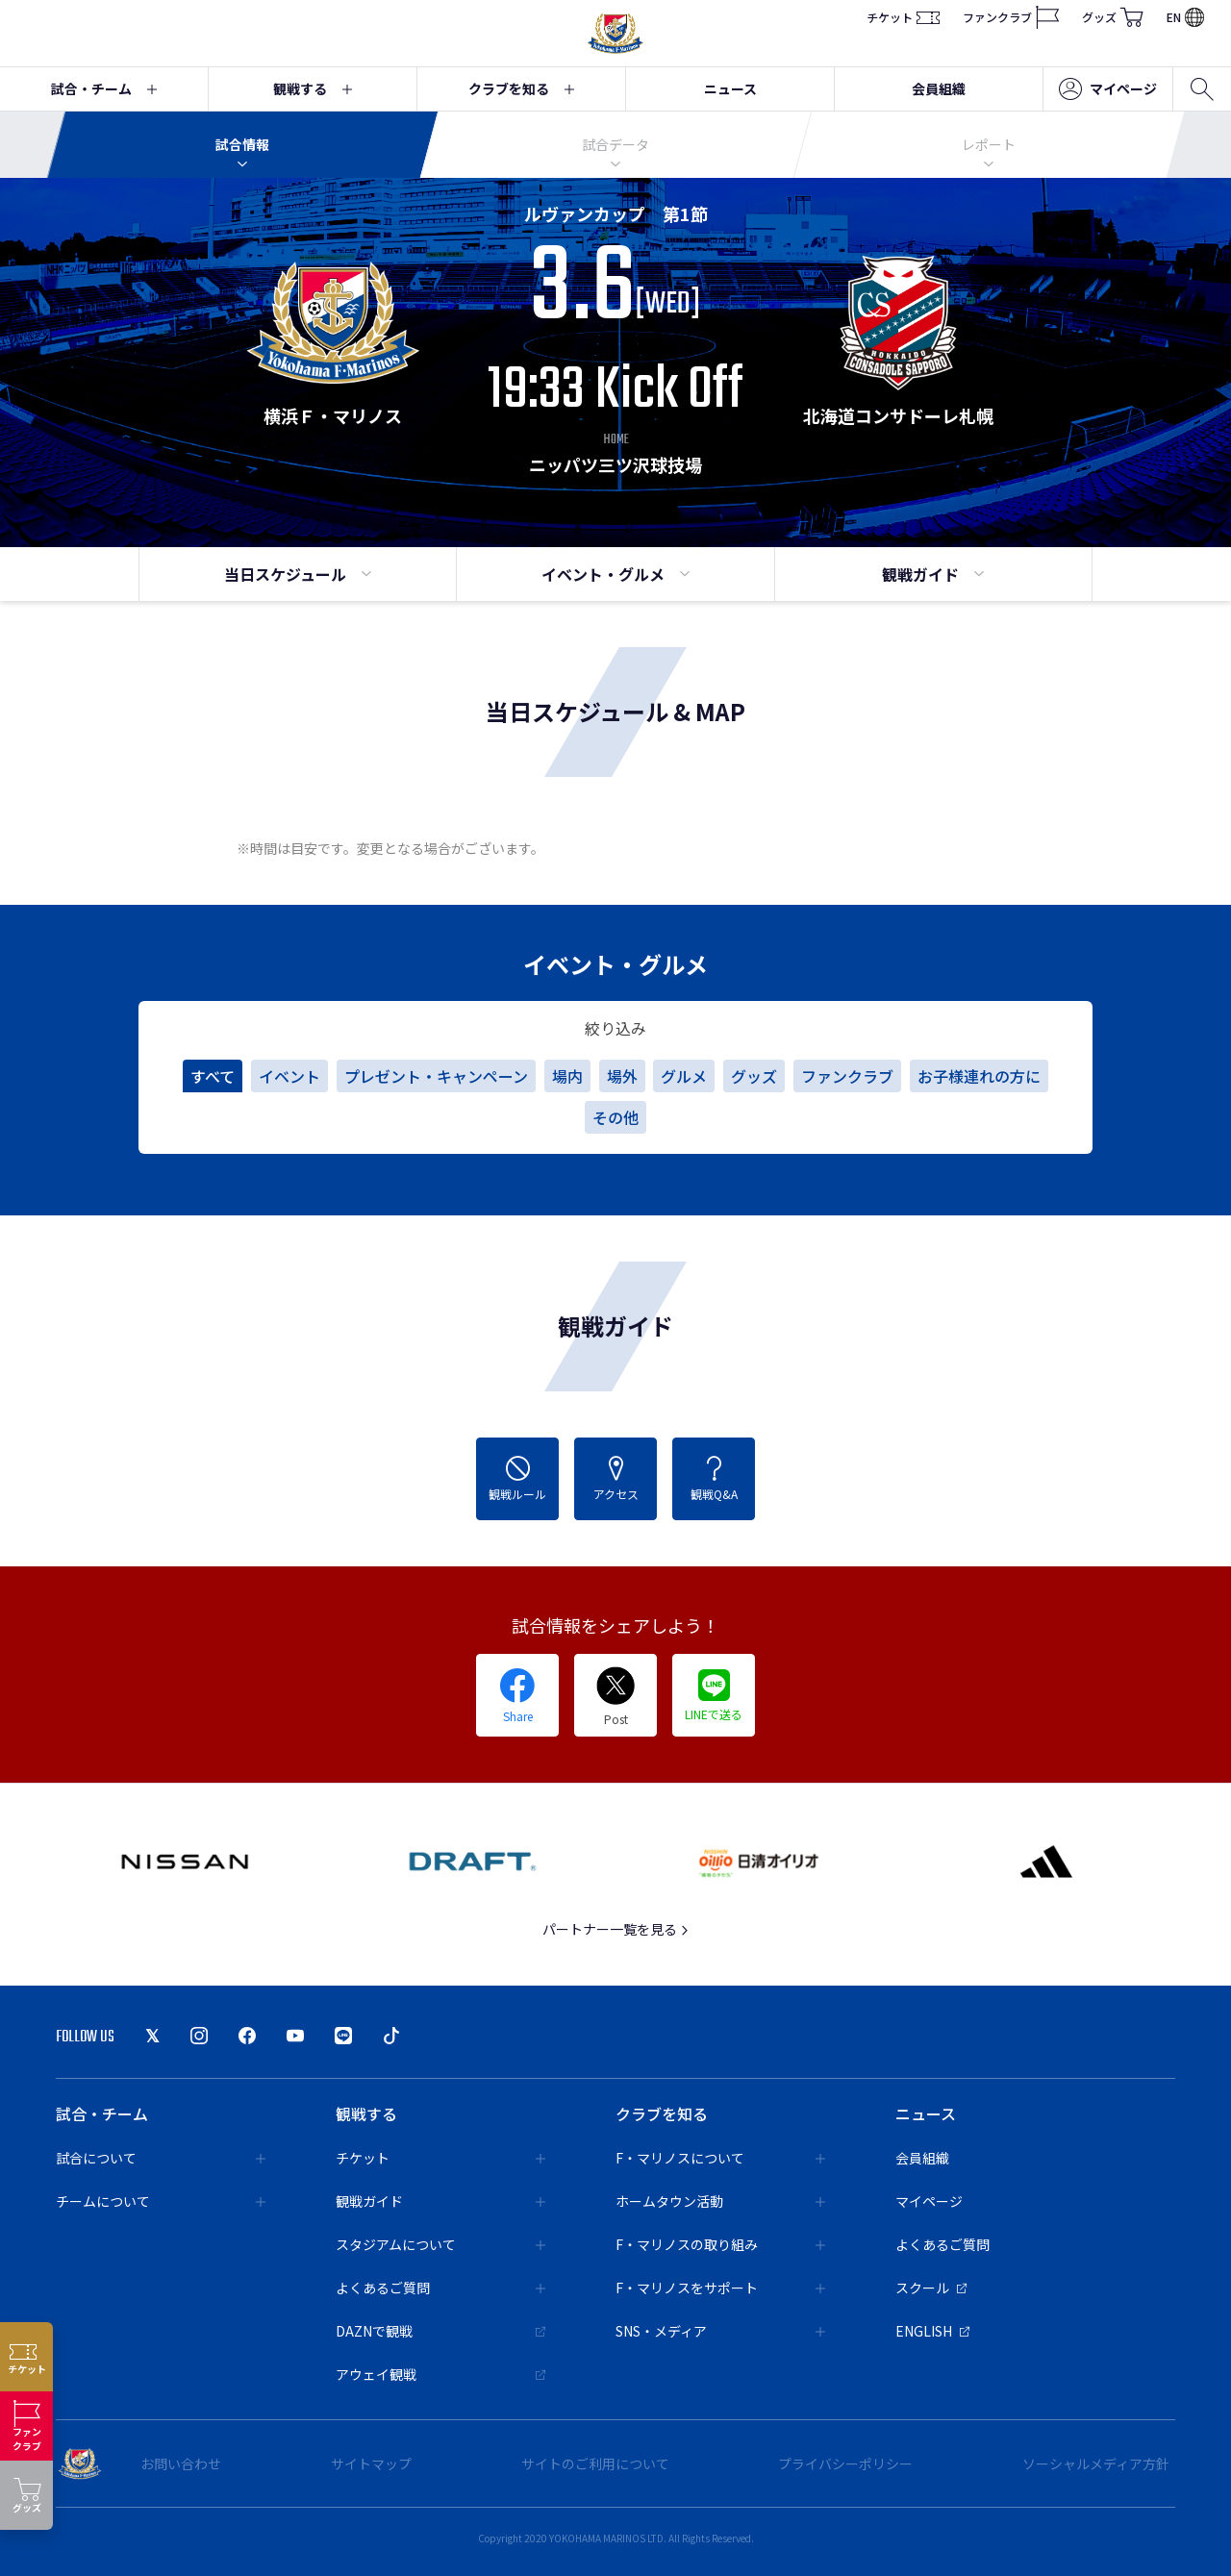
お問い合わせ (180, 2463)
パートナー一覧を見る (616, 1928)
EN (1185, 17)
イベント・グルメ (615, 574)
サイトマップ (371, 2463)
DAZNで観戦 (440, 2330)
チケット (903, 17)
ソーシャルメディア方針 (1095, 2463)
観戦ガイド (933, 574)
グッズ (1112, 17)
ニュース (730, 88)
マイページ (1108, 89)
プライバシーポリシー (845, 2463)
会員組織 (939, 88)
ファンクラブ (1011, 17)
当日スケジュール (297, 574)
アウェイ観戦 (440, 2374)
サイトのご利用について (595, 2463)
